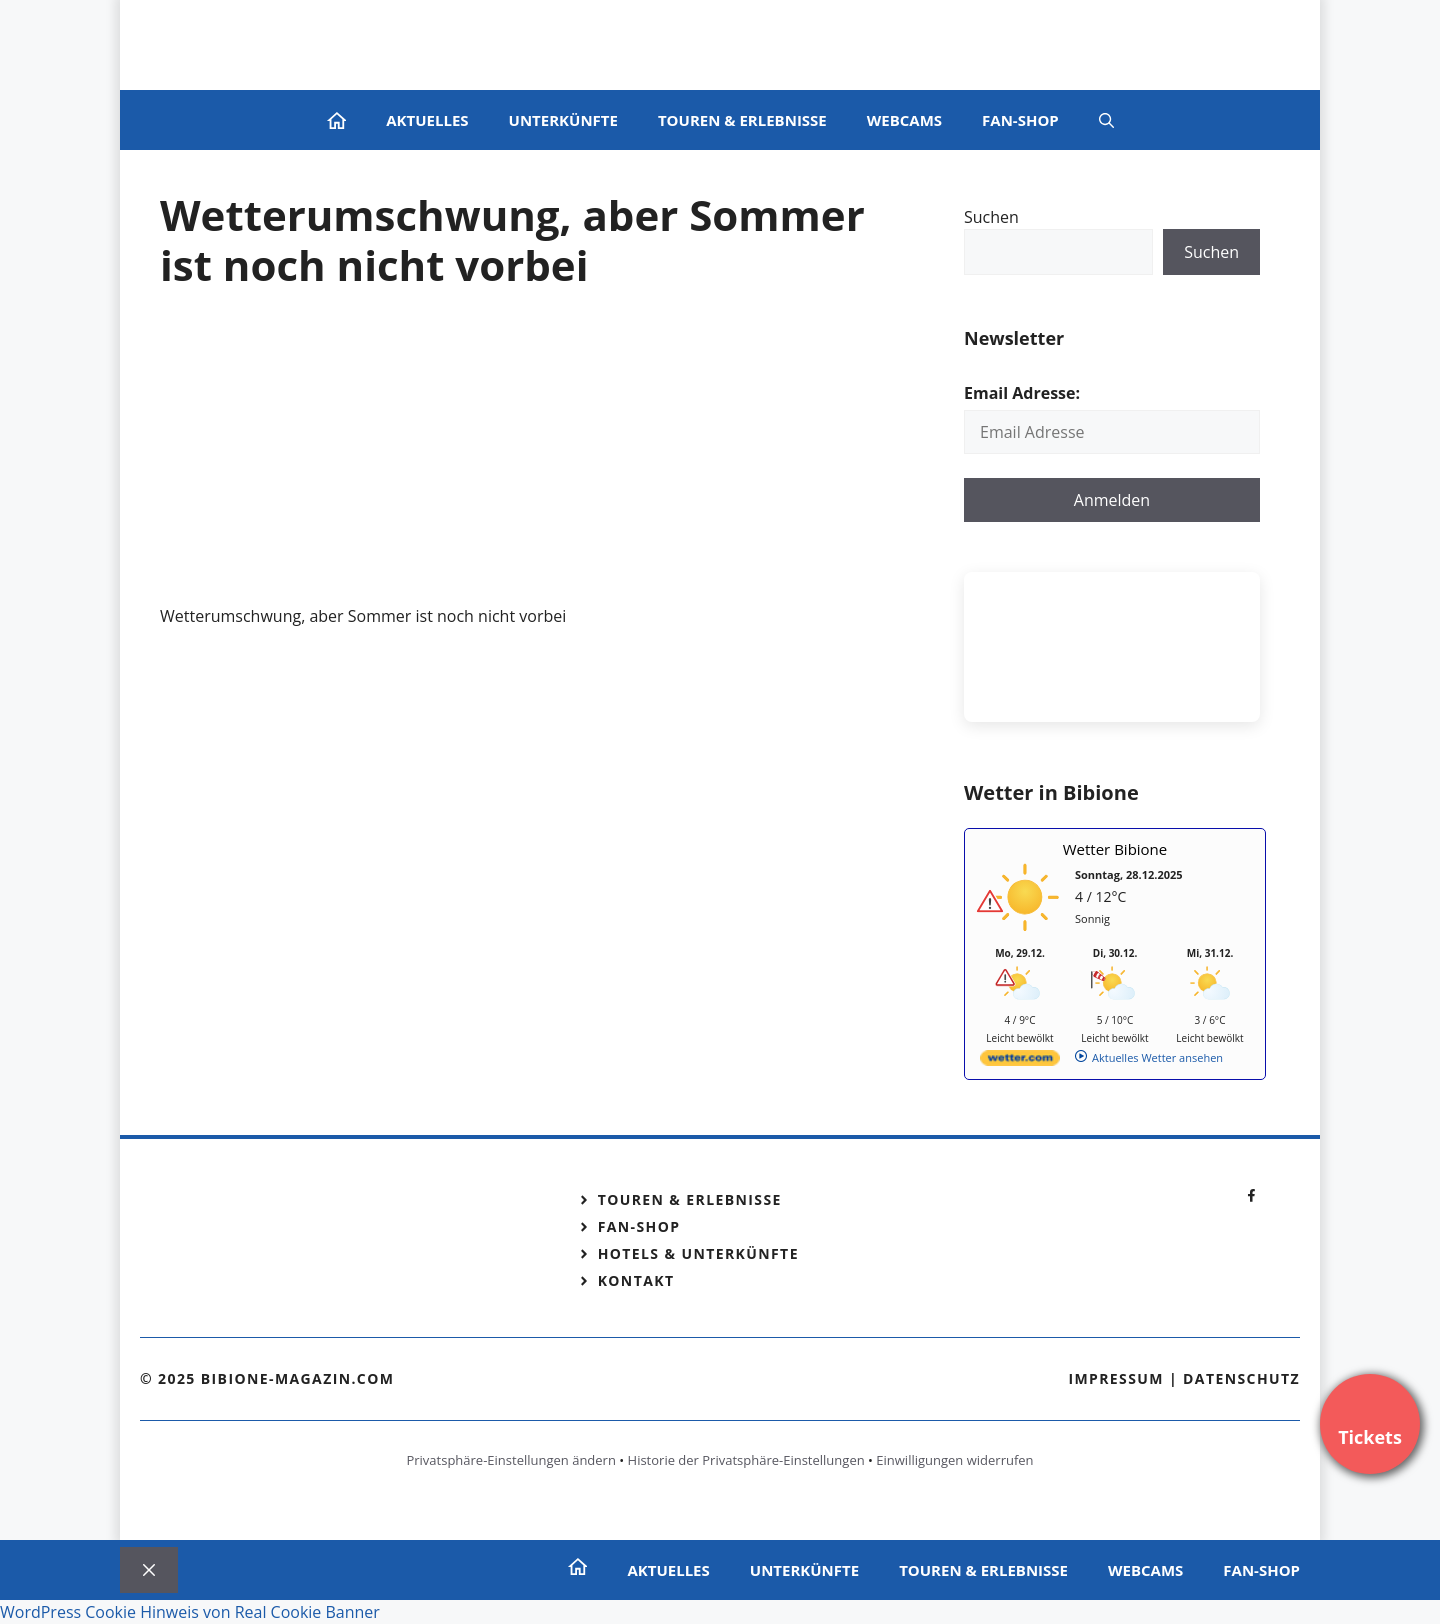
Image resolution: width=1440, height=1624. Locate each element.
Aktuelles (427, 120)
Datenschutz (1241, 1378)
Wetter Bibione (1115, 849)
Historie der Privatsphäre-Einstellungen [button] (746, 1460)
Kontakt (636, 1280)
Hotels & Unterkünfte (698, 1253)
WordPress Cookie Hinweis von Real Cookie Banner (190, 1612)
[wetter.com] (1020, 1061)
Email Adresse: (1022, 393)
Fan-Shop (1020, 120)
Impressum (1116, 1378)
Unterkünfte (563, 120)
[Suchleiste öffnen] (1106, 120)
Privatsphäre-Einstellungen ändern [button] (510, 1460)
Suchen (991, 217)
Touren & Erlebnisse (742, 120)
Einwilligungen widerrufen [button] (954, 1460)
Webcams (904, 120)
